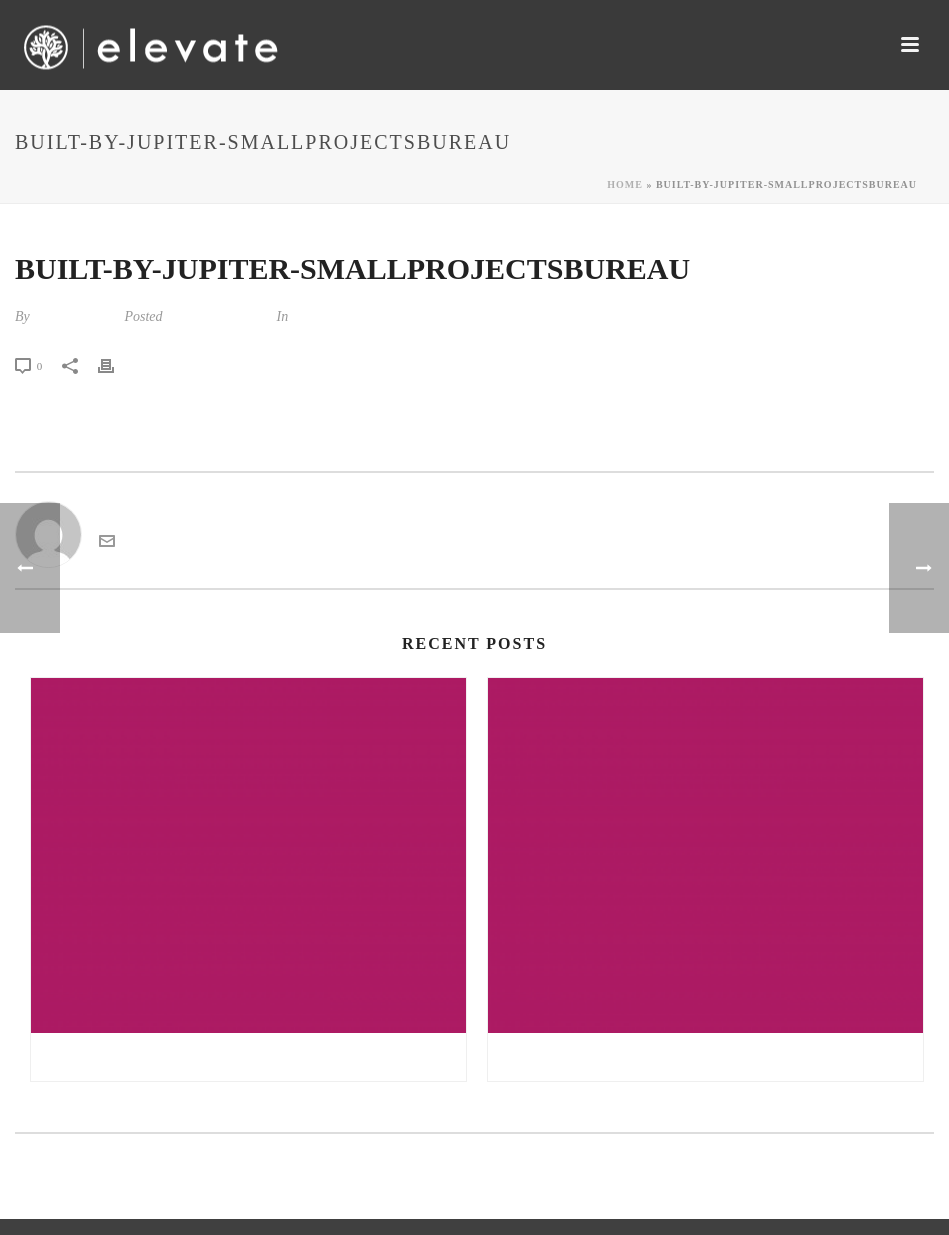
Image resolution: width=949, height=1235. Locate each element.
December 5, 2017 (217, 316)
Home (625, 184)
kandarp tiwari (75, 316)
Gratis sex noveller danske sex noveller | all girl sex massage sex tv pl (253, 1057)
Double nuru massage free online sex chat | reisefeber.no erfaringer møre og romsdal (710, 1057)
